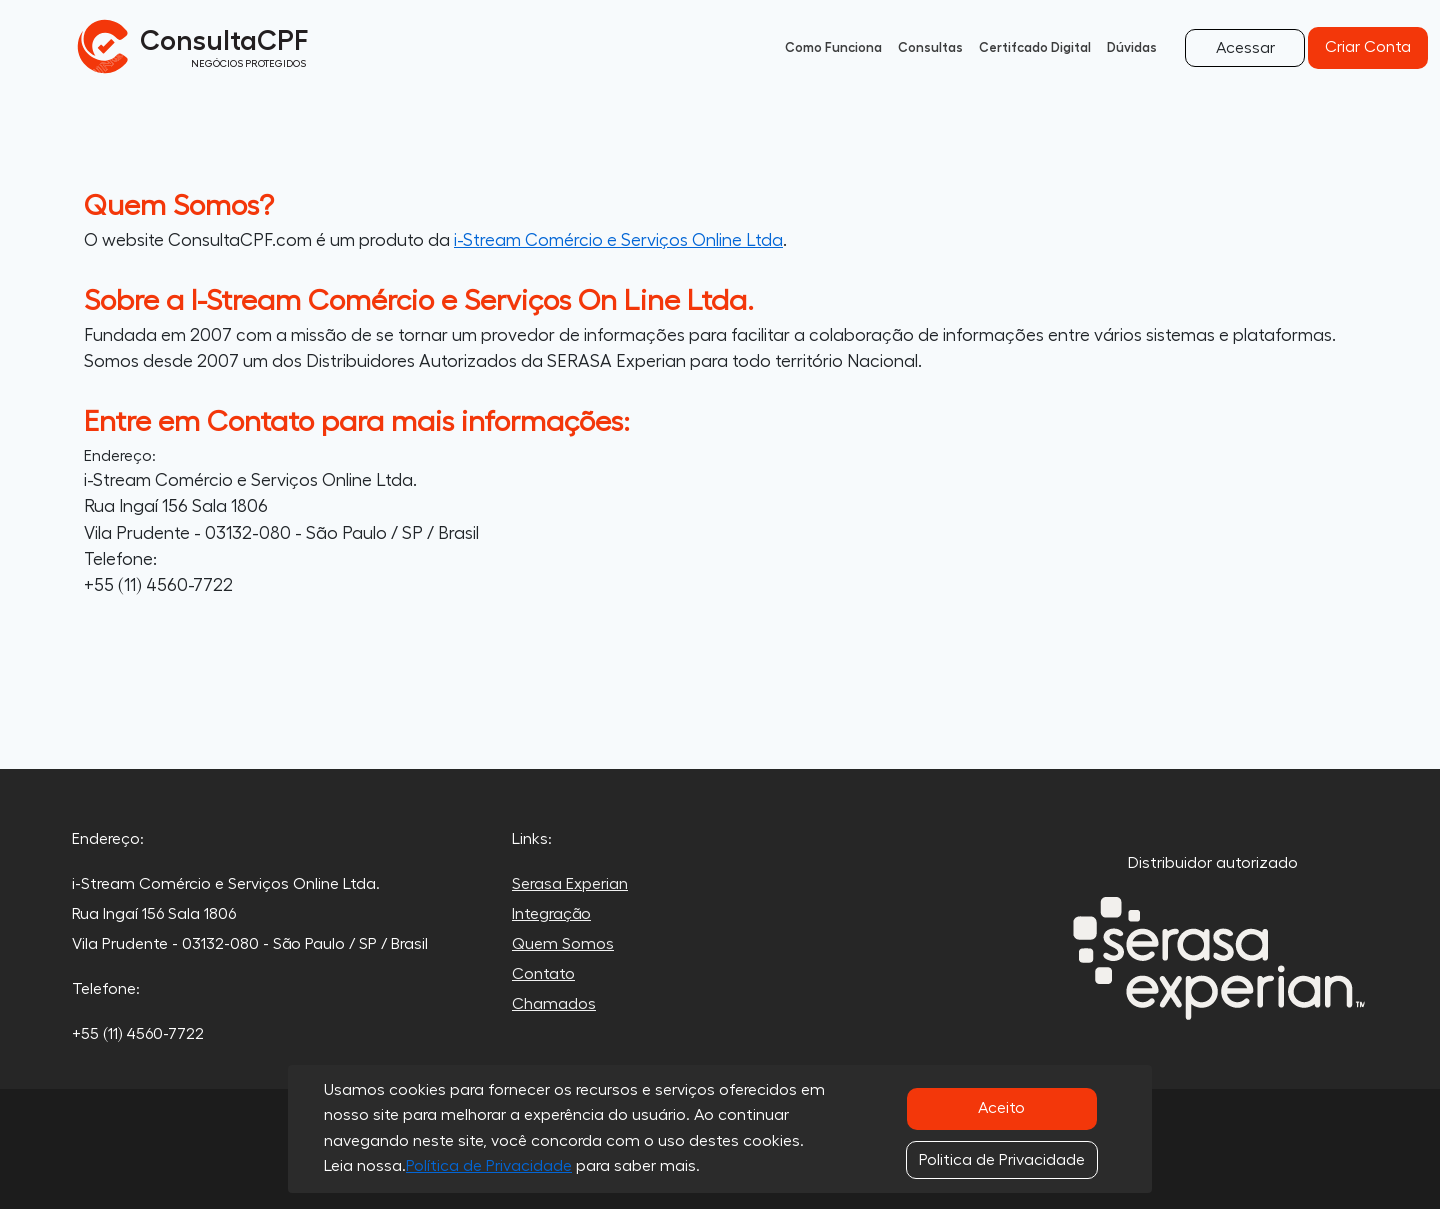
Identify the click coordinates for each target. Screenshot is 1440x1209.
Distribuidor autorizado (1213, 863)
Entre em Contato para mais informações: (357, 422)
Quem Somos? (179, 206)
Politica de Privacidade (1002, 1160)
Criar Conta (1368, 47)
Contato (543, 974)
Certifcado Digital (1035, 47)
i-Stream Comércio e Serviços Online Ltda (618, 240)
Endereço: (120, 456)
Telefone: (120, 559)
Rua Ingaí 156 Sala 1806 (176, 506)
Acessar (1245, 48)
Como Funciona (833, 47)
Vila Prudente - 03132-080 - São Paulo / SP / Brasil (281, 533)
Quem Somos (563, 944)
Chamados (554, 1004)
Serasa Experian (570, 884)
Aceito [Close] (1001, 1108)
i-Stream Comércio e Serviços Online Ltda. (250, 480)
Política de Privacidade (489, 1166)
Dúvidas (1132, 47)
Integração (551, 914)
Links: (532, 839)
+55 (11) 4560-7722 (158, 585)
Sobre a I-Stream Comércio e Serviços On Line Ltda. (419, 301)
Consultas (930, 47)
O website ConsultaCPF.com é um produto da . (435, 240)
